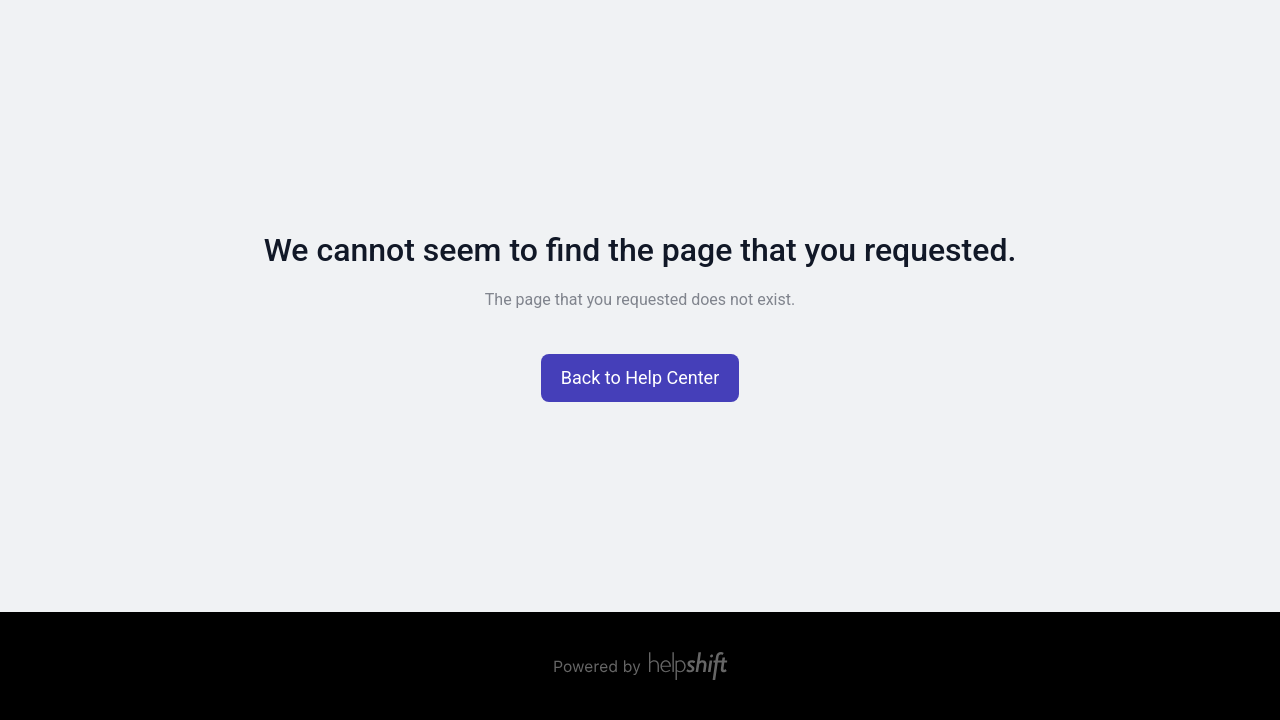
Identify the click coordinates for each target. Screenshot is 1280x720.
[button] (640, 378)
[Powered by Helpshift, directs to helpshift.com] (640, 666)
